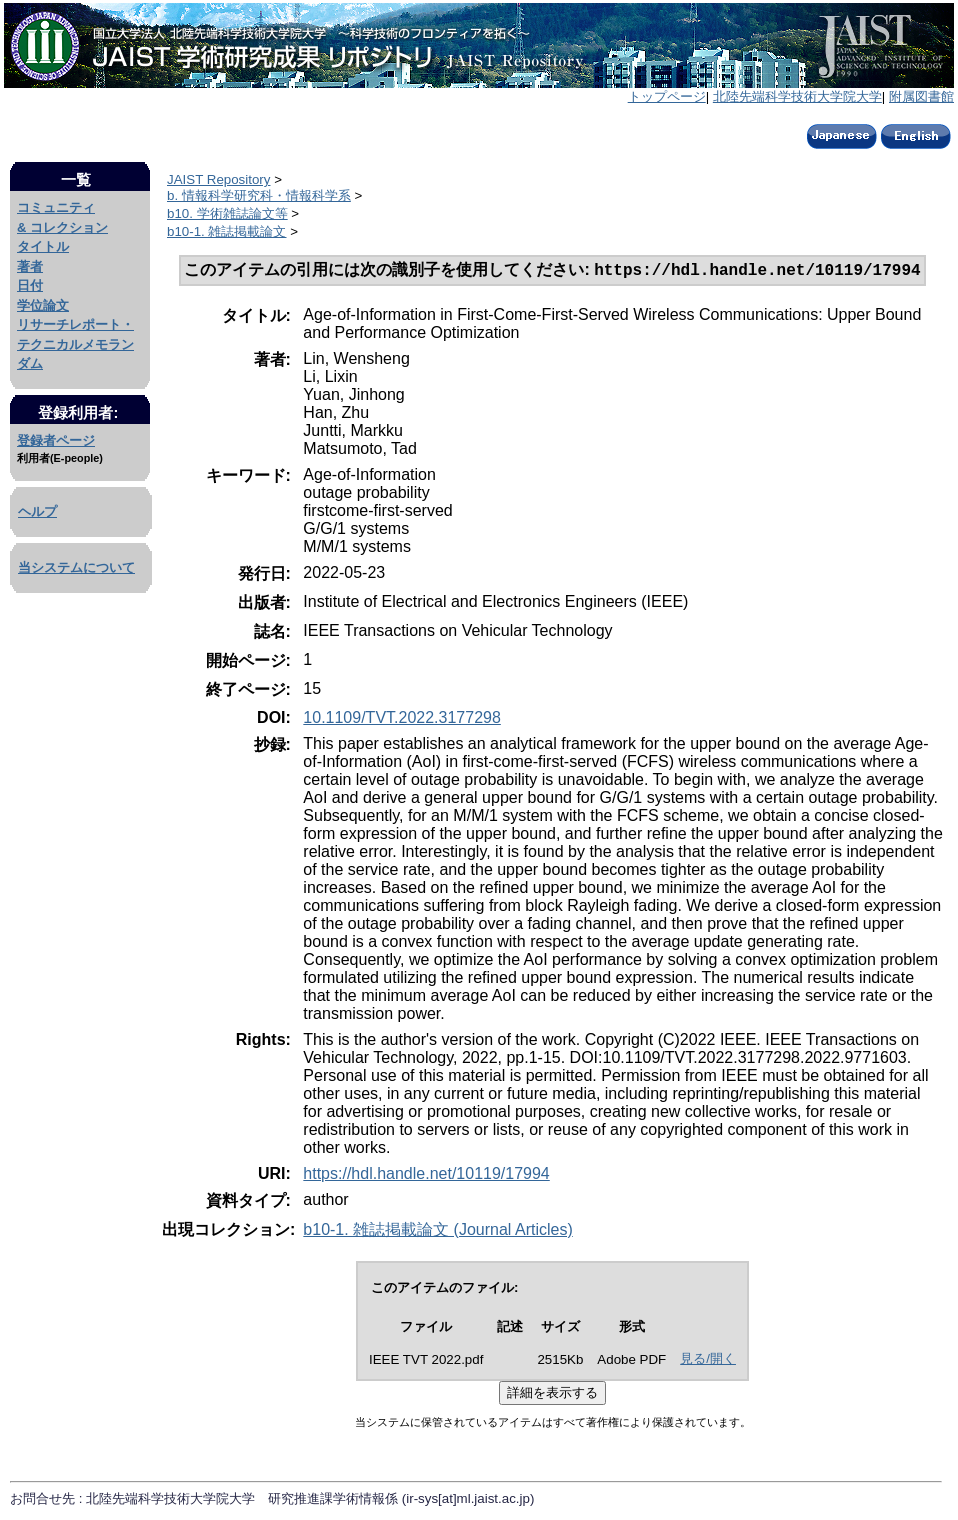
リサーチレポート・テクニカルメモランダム (75, 344)
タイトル (43, 246)
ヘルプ (37, 511)
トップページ (667, 96)
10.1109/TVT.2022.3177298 (402, 719)
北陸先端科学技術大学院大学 (797, 96)
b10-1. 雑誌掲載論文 (227, 231)
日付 (30, 285)
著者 (30, 266)
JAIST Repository (218, 179)
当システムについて (76, 567)
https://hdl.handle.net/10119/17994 (426, 1175)
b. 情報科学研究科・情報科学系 (259, 195)
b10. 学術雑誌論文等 (227, 213)
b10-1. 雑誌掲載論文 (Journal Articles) (437, 1231)
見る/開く (708, 1360)
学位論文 (43, 305)
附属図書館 (921, 96)
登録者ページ (56, 440)
